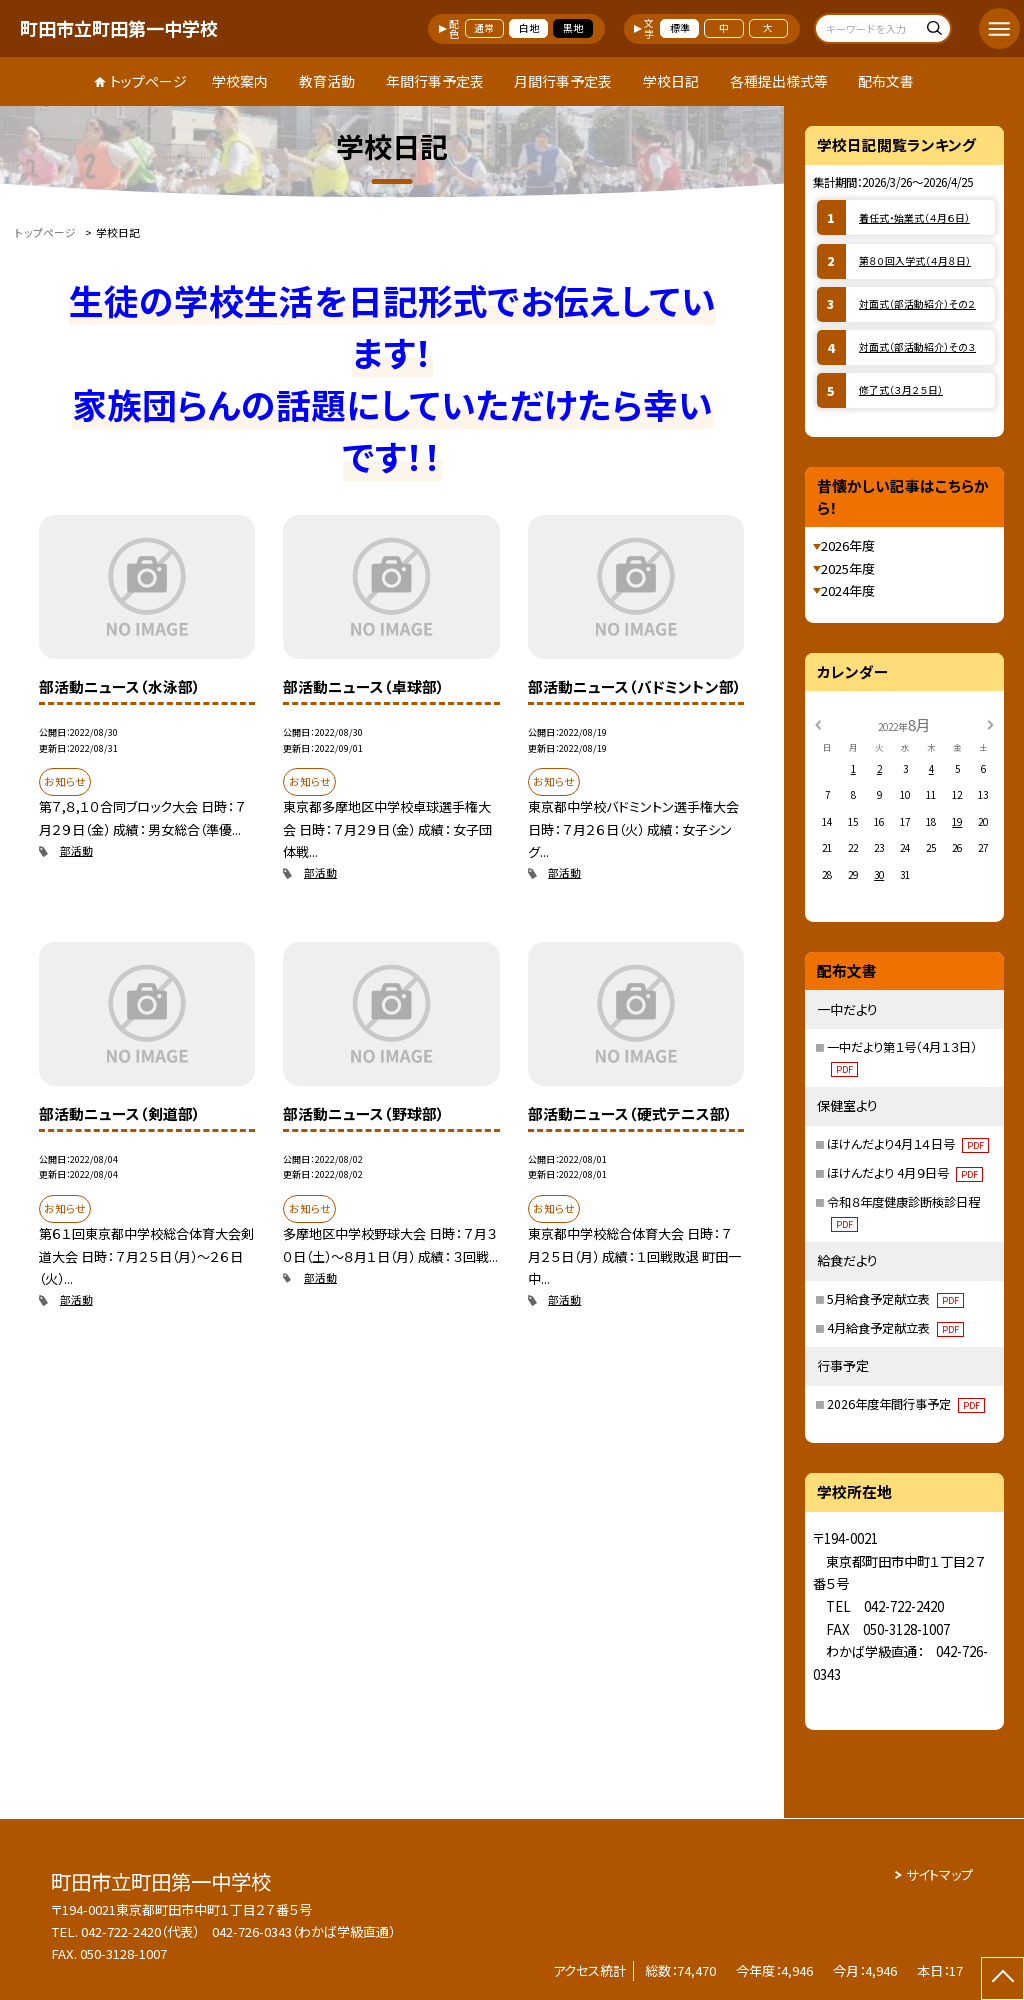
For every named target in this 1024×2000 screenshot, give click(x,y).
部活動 (76, 850)
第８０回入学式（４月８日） (915, 261)
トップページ (148, 81)
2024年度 (848, 590)
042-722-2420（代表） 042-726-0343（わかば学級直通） (238, 1931)
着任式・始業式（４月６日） (914, 218)
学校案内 (240, 81)
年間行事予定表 (435, 81)
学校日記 (671, 81)
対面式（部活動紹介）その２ (917, 304)
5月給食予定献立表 (895, 1299)
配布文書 (886, 81)
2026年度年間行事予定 (906, 1404)
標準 (680, 28)
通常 (484, 28)
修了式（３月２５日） (901, 390)
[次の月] (990, 724)
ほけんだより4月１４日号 (908, 1144)
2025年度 (848, 568)
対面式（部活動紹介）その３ (917, 347)
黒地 (573, 28)
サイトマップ (939, 1874)
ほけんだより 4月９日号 (905, 1173)
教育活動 (327, 81)
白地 (529, 28)
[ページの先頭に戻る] (1002, 1978)
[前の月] (818, 724)
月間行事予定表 (563, 81)
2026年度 (848, 545)
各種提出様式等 (779, 81)
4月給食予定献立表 (895, 1328)
